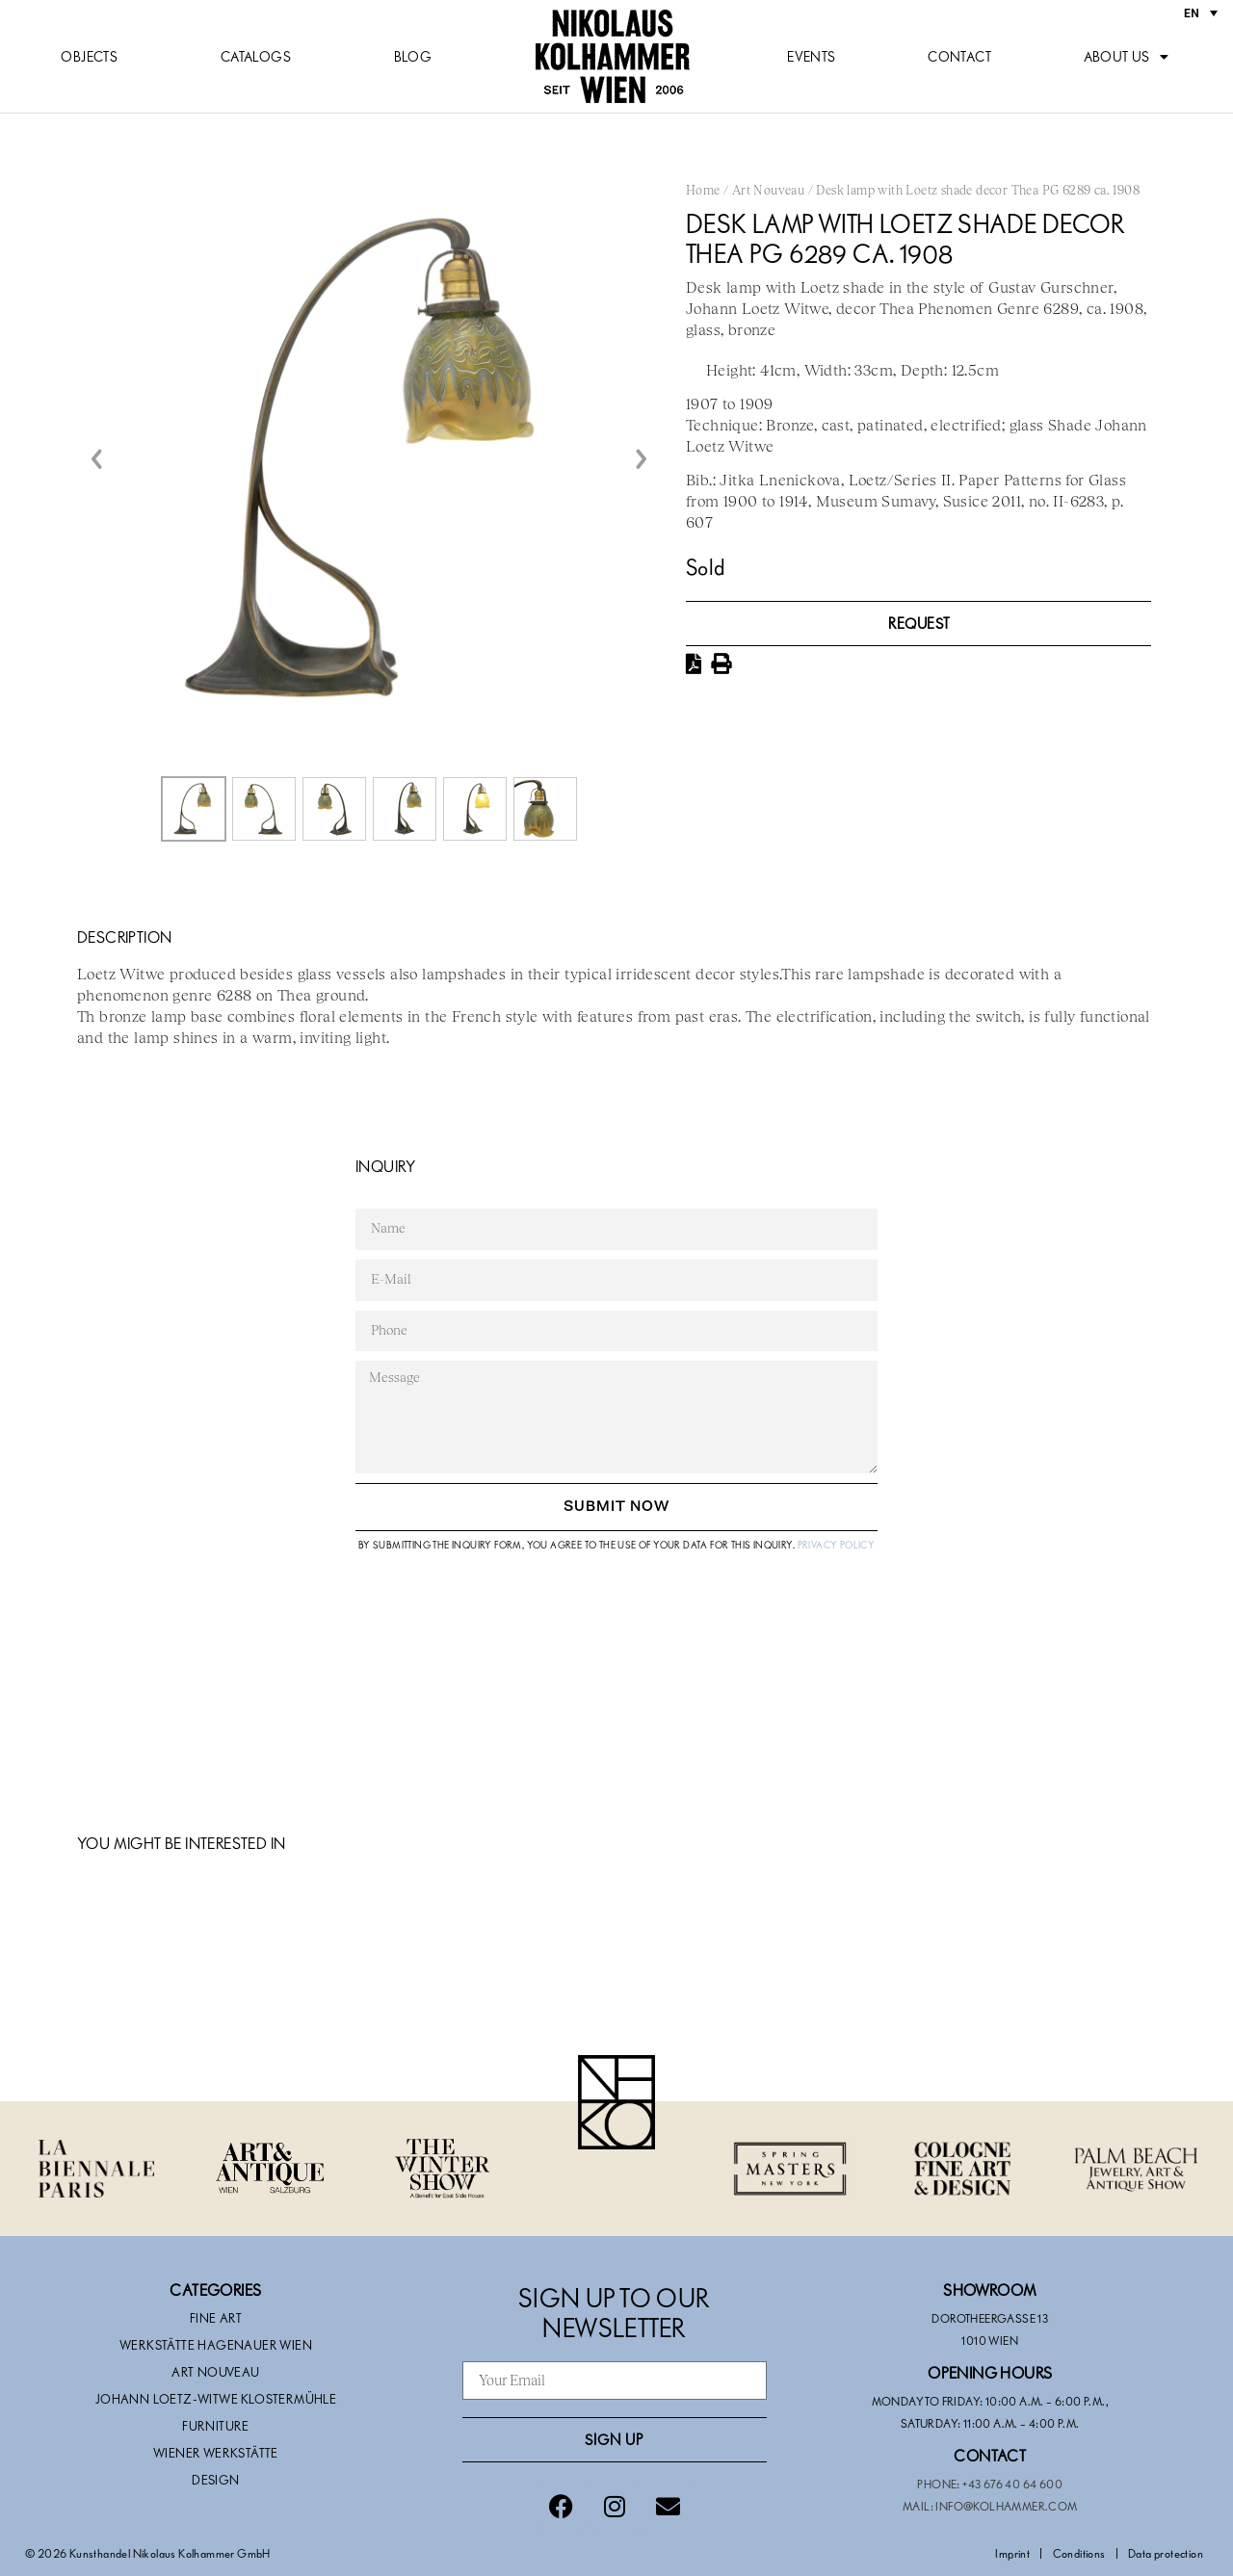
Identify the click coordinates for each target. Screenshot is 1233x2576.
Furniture (215, 2425)
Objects (89, 56)
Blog (413, 56)
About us (1126, 56)
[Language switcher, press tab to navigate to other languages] (1200, 13)
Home (703, 191)
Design (215, 2479)
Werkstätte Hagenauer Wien (215, 2345)
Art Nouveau (768, 191)
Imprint (1012, 2553)
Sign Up (614, 2439)
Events (811, 56)
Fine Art (216, 2318)
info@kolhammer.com (1006, 2505)
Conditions (1079, 2553)
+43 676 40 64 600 (1012, 2483)
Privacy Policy (837, 1544)
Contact (959, 56)
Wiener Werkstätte (215, 2452)
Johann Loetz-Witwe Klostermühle (215, 2399)
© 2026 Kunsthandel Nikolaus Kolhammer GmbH (148, 2553)
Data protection (1165, 2553)
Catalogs (256, 56)
